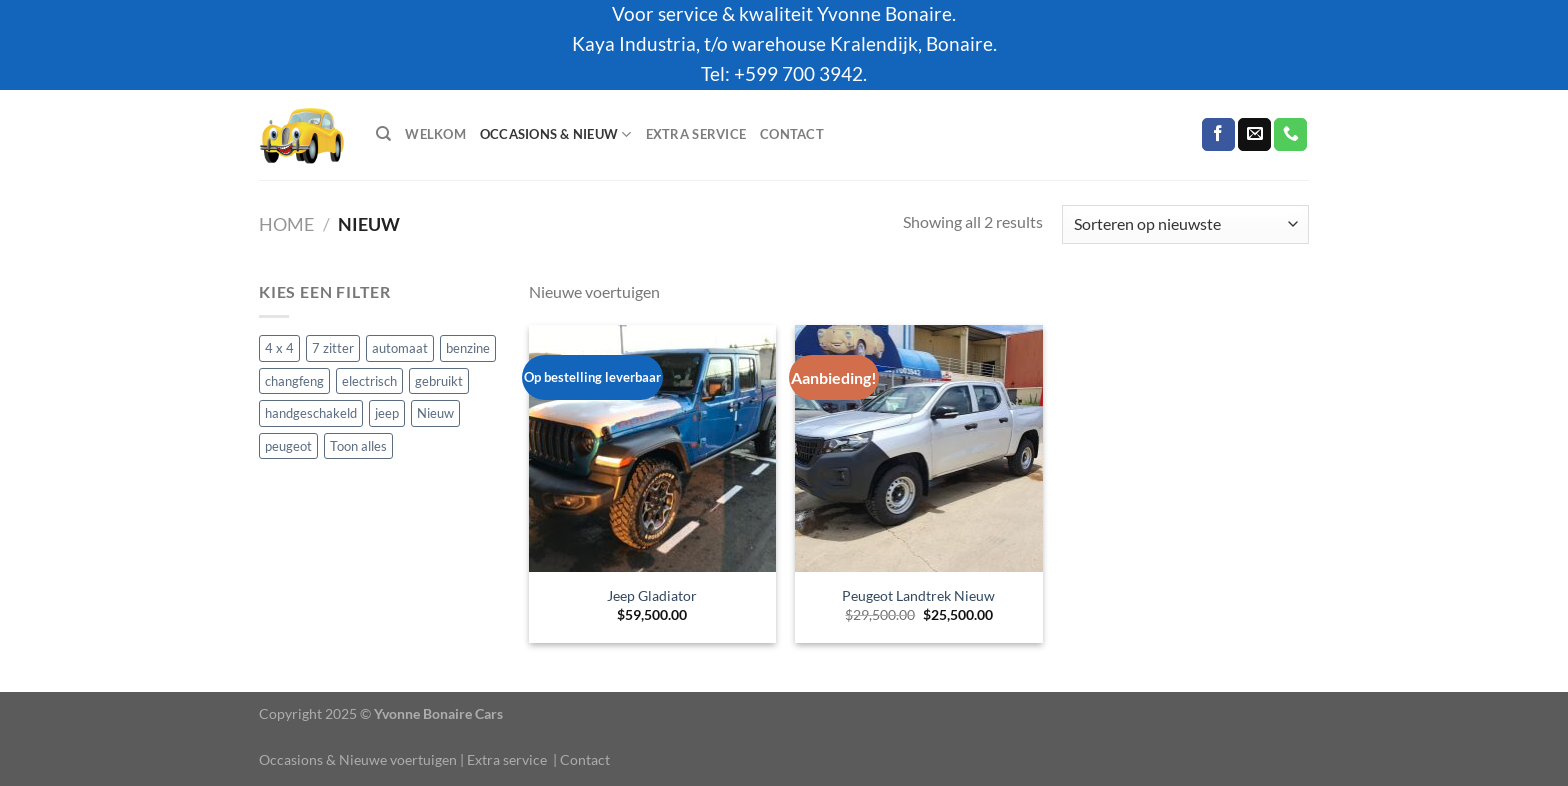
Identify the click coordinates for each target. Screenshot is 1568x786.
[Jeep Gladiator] (652, 448)
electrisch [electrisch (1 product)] (369, 380)
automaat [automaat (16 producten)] (400, 348)
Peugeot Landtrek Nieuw (918, 595)
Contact (792, 134)
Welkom (435, 134)
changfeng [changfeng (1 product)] (294, 380)
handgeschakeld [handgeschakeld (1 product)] (311, 413)
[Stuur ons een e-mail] (1254, 135)
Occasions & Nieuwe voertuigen (358, 759)
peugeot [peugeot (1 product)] (288, 445)
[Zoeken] (383, 134)
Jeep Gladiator (652, 595)
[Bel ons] (1290, 135)
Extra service (696, 134)
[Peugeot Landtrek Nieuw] (918, 448)
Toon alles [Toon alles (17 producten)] (358, 445)
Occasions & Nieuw (556, 134)
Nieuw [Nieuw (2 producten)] (435, 413)
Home (286, 224)
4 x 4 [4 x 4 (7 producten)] (279, 348)
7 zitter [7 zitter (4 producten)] (333, 348)
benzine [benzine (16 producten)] (468, 348)
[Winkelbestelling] (1185, 224)
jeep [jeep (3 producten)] (387, 413)
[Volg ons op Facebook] (1218, 135)
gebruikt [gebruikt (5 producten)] (439, 380)
